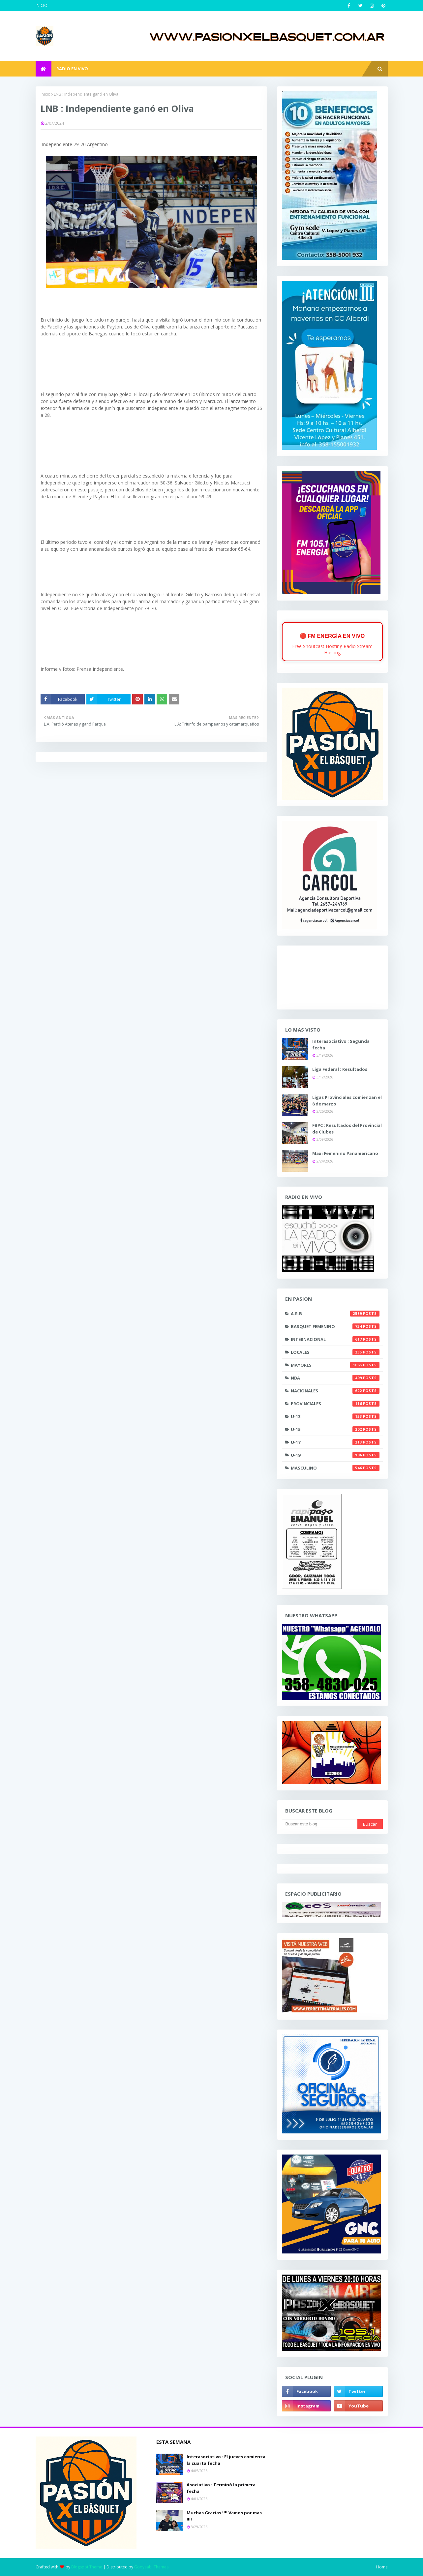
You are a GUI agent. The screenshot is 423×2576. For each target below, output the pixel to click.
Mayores (335, 1365)
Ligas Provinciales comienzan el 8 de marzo (347, 1100)
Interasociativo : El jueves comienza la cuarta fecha (226, 2460)
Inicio (45, 94)
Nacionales (335, 1391)
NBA (335, 1378)
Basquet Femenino (335, 1326)
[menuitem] (43, 69)
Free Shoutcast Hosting (317, 646)
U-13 (335, 1416)
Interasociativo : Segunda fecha (341, 1044)
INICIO (41, 5)
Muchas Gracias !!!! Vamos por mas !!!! (224, 2516)
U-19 (335, 1455)
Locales (335, 1352)
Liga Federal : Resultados (339, 1069)
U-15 (335, 1429)
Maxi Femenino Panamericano (345, 1153)
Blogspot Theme (86, 2567)
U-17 (335, 1442)
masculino (335, 1468)
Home (382, 2567)
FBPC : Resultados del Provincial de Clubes (347, 1128)
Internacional (335, 1339)
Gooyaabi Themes (151, 2567)
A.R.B (335, 1314)
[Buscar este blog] (320, 1824)
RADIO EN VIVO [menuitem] (72, 69)
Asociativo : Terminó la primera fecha (221, 2488)
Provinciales (335, 1404)
